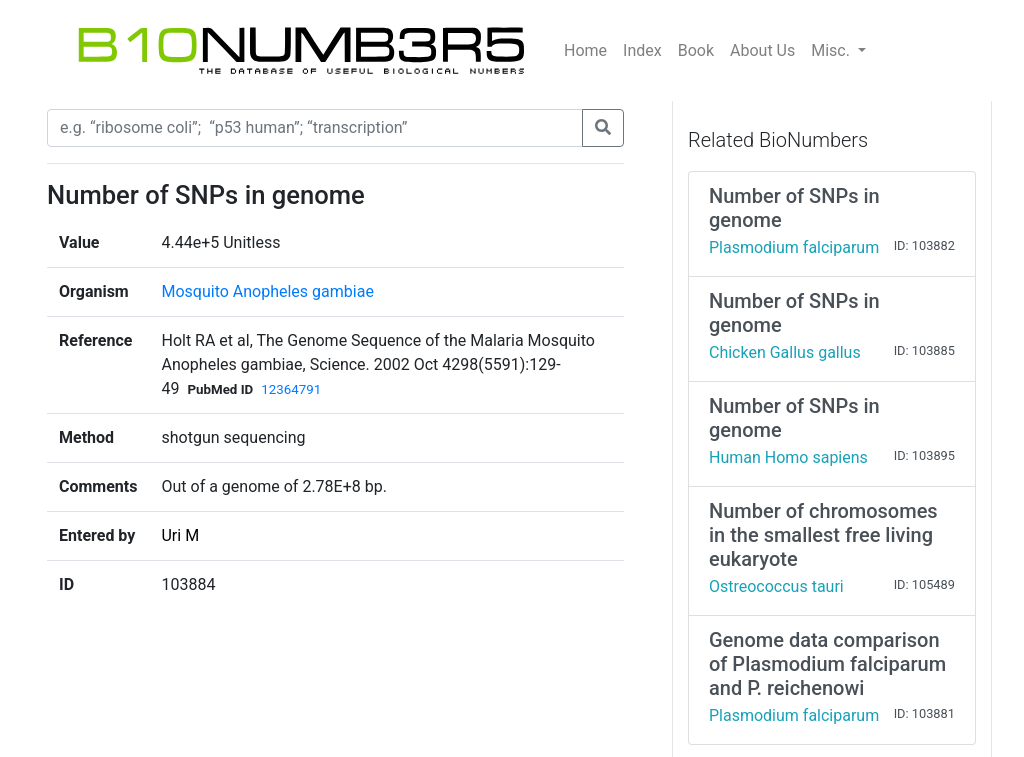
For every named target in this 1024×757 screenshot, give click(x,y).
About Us (762, 50)
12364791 (291, 389)
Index (642, 50)
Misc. (832, 50)
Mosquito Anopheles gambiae (267, 291)
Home (585, 50)
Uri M (180, 535)
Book (696, 50)
